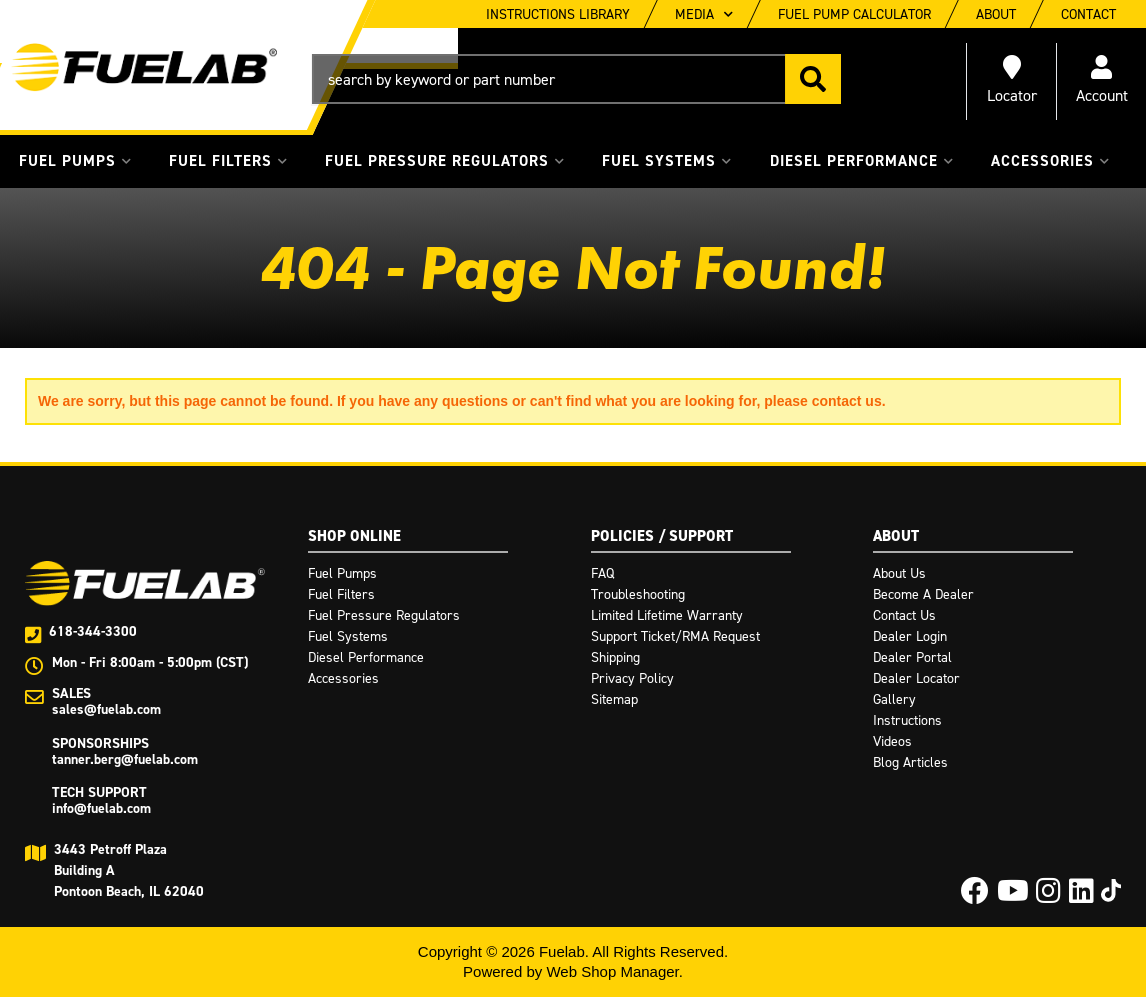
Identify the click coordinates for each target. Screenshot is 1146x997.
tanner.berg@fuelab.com (125, 759)
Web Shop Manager (612, 971)
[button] (577, 79)
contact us (847, 401)
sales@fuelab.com (106, 709)
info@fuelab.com (101, 808)
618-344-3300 (93, 631)
